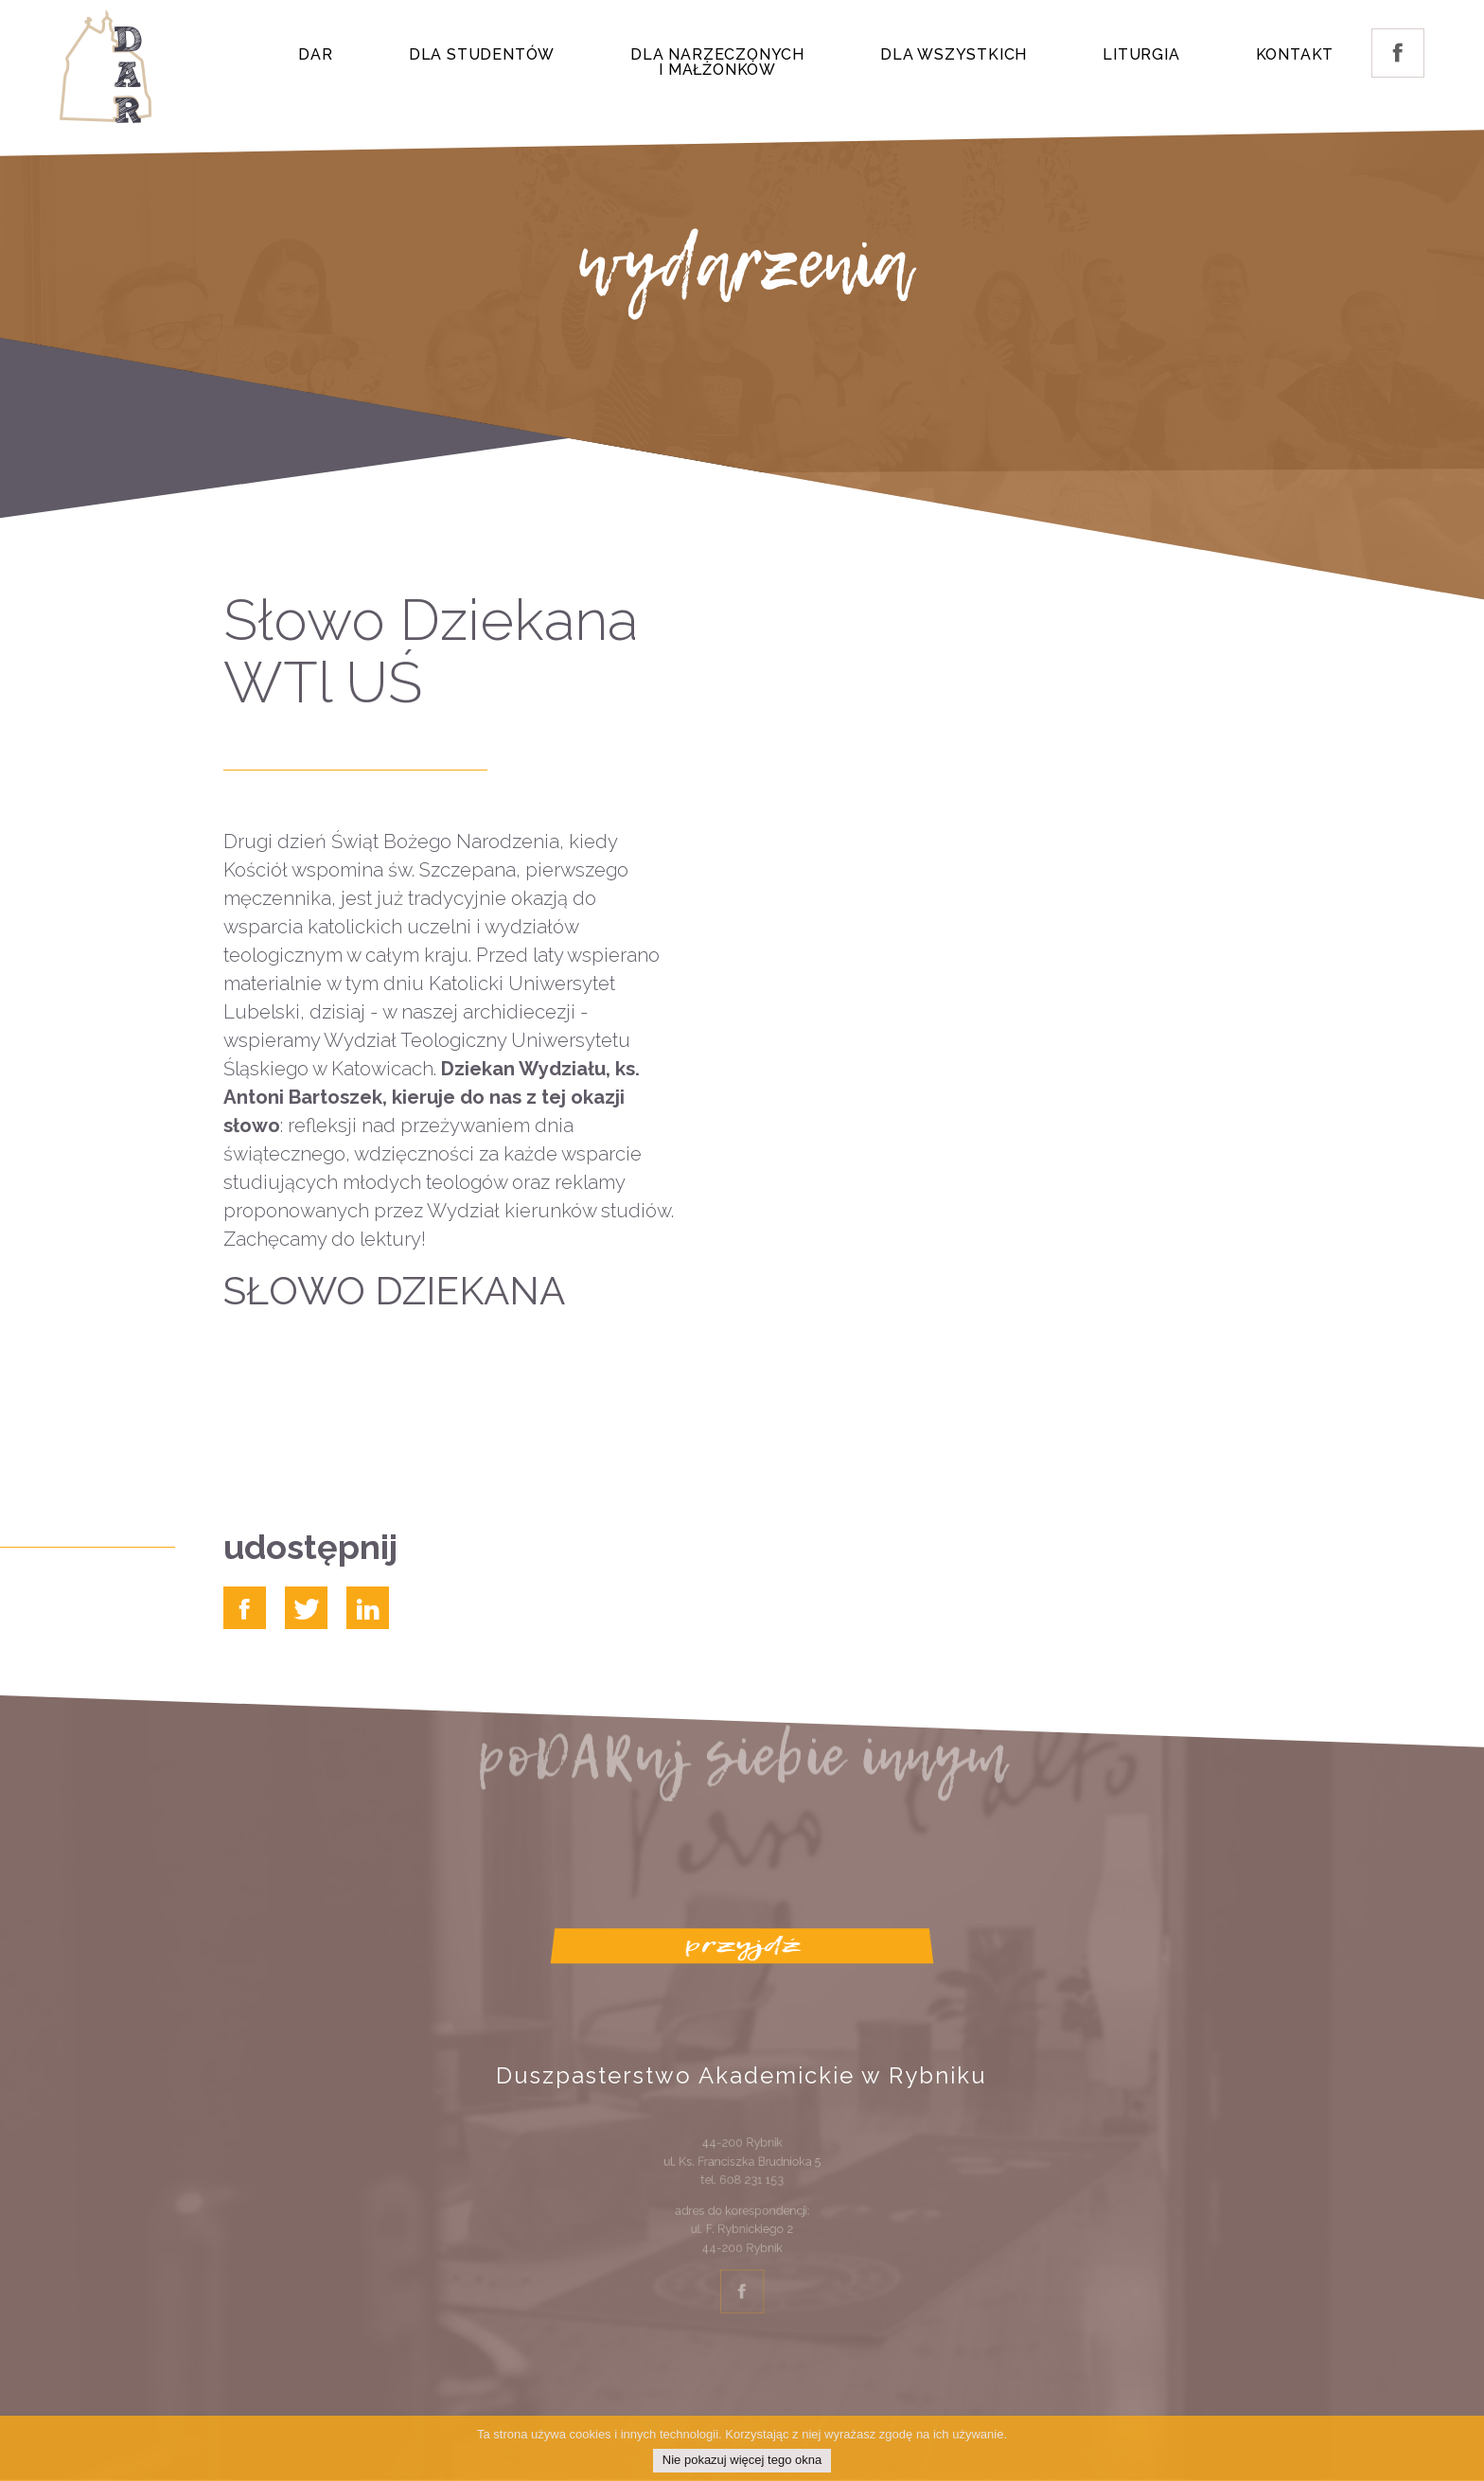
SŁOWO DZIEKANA (394, 1290)
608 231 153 (749, 2188)
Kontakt (1295, 54)
